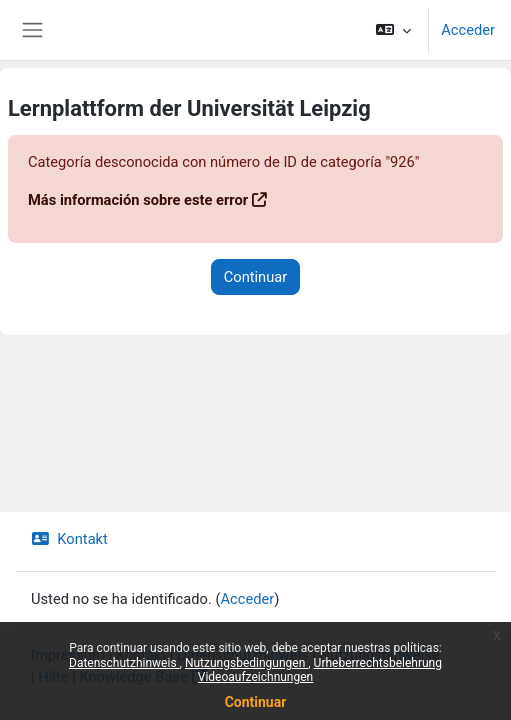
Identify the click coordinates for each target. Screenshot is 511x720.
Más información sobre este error (138, 200)
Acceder (468, 30)
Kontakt (69, 539)
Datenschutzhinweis (124, 663)
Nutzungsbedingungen (246, 663)
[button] (393, 30)
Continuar (256, 702)
